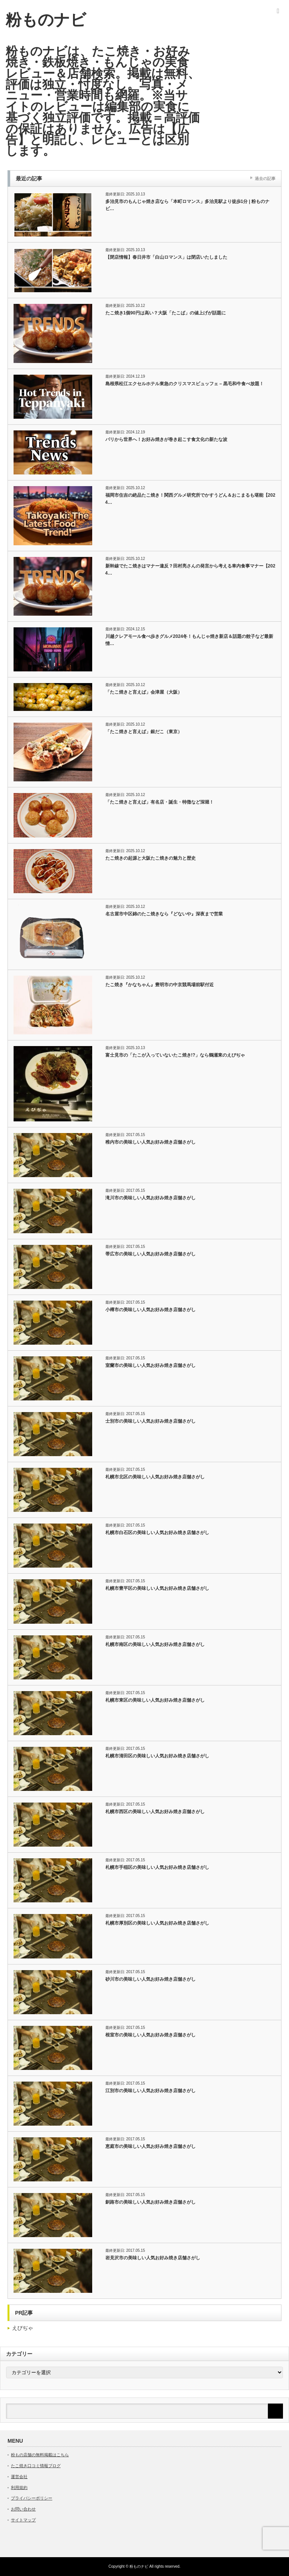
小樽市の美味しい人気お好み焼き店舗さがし (150, 1309)
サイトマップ (23, 2520)
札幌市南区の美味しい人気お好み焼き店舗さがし (155, 1644)
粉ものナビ (46, 20)
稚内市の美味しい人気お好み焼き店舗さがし (150, 1142)
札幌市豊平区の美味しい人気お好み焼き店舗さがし (157, 1588)
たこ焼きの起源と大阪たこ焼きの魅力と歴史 (150, 858)
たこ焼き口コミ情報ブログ (36, 2465)
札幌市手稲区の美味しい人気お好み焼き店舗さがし (157, 1867)
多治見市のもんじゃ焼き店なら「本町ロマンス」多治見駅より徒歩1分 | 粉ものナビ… (187, 205)
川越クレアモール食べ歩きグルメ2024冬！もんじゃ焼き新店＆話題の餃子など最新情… (189, 640)
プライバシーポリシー (31, 2498)
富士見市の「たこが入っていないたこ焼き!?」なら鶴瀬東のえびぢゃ (175, 1055)
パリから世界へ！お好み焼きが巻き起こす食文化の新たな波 (166, 439)
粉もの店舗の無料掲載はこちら (40, 2454)
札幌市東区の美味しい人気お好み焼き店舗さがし (155, 1700)
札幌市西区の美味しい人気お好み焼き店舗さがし (155, 1811)
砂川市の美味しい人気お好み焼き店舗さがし (150, 1979)
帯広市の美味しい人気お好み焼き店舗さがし (150, 1254)
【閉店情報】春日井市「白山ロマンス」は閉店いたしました (166, 257)
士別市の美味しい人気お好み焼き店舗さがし (150, 1421)
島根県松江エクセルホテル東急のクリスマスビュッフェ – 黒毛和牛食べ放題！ (184, 383)
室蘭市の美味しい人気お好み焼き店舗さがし (150, 1365)
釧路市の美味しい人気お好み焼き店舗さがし (150, 2202)
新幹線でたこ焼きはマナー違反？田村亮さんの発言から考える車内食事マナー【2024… (190, 569)
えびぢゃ (22, 2328)
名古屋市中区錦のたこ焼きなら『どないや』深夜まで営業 (164, 914)
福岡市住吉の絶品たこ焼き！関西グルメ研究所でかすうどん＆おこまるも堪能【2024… (190, 499)
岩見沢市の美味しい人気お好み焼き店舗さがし (152, 2257)
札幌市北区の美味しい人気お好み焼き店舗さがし (155, 1476)
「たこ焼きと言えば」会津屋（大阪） (143, 692)
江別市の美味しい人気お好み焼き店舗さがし (150, 2090)
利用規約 (19, 2487)
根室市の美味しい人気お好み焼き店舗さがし (150, 2035)
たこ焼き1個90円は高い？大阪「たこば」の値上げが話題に (165, 313)
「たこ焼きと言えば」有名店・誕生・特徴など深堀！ (159, 802)
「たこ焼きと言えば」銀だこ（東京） (143, 731)
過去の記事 (265, 178)
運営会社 (19, 2476)
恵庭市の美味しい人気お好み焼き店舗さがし (150, 2146)
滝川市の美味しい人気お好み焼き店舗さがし (150, 1197)
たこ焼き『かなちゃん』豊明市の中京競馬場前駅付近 (159, 984)
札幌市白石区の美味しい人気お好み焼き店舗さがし (157, 1532)
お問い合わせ (23, 2509)
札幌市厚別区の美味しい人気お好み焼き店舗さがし (157, 1923)
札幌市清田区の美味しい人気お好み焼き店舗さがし (157, 1756)
